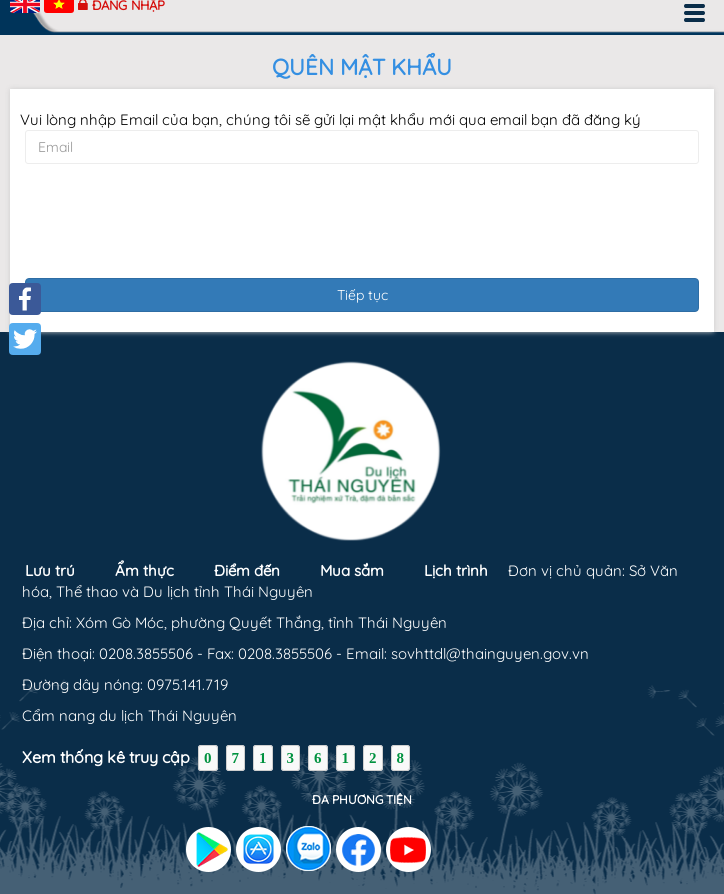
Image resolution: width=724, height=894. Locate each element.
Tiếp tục (362, 295)
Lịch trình (456, 570)
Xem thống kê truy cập (106, 757)
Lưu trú (50, 570)
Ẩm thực (144, 570)
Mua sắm (352, 570)
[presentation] (362, 218)
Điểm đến (247, 570)
